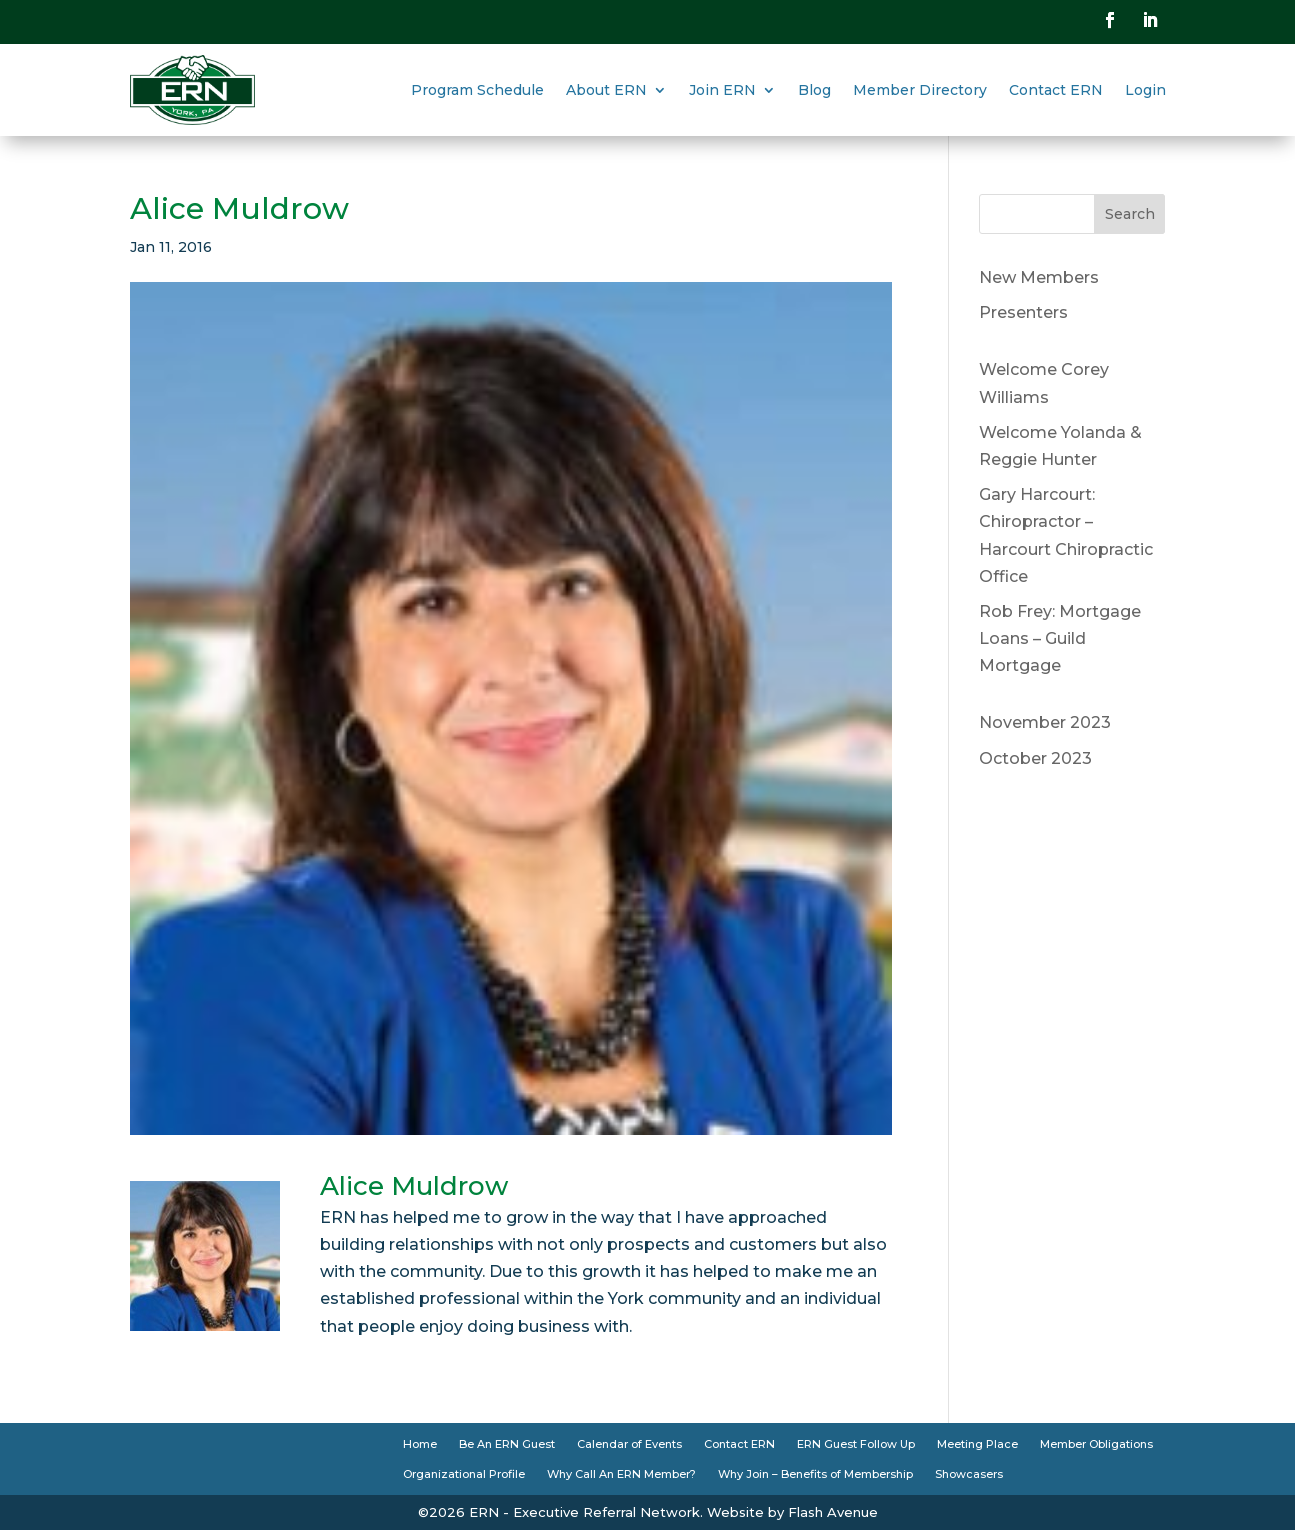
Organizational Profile (464, 1474)
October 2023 (1035, 758)
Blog (814, 90)
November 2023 (1045, 722)
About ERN (606, 90)
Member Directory (920, 90)
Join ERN (722, 90)
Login (1145, 90)
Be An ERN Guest (507, 1444)
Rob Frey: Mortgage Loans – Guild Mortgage (1060, 638)
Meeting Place (977, 1444)
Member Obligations (1096, 1444)
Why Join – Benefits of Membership (815, 1474)
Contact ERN (1056, 90)
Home (420, 1444)
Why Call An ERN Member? (621, 1474)
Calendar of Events (629, 1444)
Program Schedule (477, 90)
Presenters (1023, 312)
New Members (1039, 277)
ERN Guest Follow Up (856, 1444)
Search (1130, 214)
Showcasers (969, 1474)
